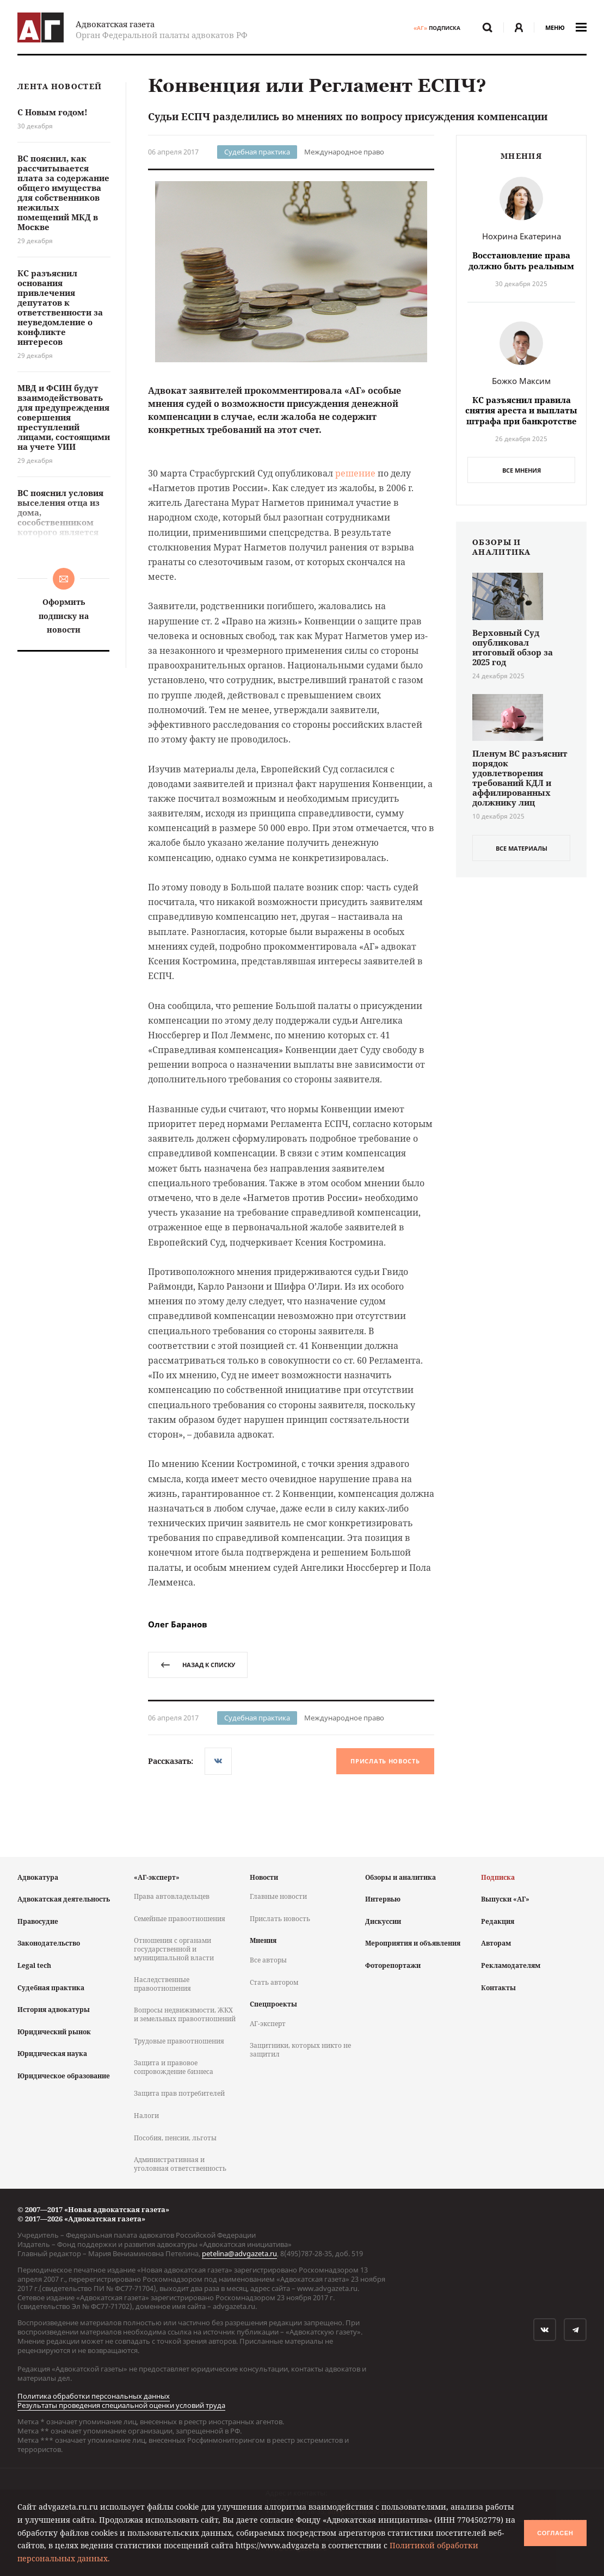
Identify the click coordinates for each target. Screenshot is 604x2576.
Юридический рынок (54, 2031)
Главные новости (278, 1896)
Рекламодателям (510, 1965)
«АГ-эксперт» (157, 1877)
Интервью (382, 1899)
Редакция (497, 1921)
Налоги (146, 2115)
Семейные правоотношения (179, 1918)
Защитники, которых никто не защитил (300, 2050)
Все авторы (268, 1960)
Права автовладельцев (171, 1896)
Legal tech (34, 1965)
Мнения (263, 1940)
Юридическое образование (63, 2075)
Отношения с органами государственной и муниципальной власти (174, 1949)
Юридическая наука (52, 2053)
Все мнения (521, 470)
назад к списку (198, 1665)
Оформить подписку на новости (64, 615)
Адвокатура (37, 1877)
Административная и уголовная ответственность (180, 2164)
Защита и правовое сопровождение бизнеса (173, 2067)
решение (355, 473)
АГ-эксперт (268, 2023)
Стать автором (274, 1982)
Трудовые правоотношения (179, 2041)
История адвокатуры (53, 2009)
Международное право (344, 152)
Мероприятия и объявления (412, 1943)
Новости (264, 1877)
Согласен (555, 2533)
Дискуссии (383, 1921)
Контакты (498, 1987)
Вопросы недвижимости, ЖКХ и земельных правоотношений (185, 2014)
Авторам (496, 1943)
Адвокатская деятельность (63, 1899)
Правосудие (37, 1921)
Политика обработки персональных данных (93, 2396)
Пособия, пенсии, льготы (175, 2137)
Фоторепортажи (393, 1965)
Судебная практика (257, 152)
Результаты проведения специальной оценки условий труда (121, 2405)
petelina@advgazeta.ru (239, 2253)
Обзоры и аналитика (400, 1877)
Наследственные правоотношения (162, 1984)
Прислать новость (385, 1761)
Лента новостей (59, 87)
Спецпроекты (273, 2004)
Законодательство (48, 1943)
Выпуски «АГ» (505, 1899)
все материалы (521, 848)
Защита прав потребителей (179, 2093)
